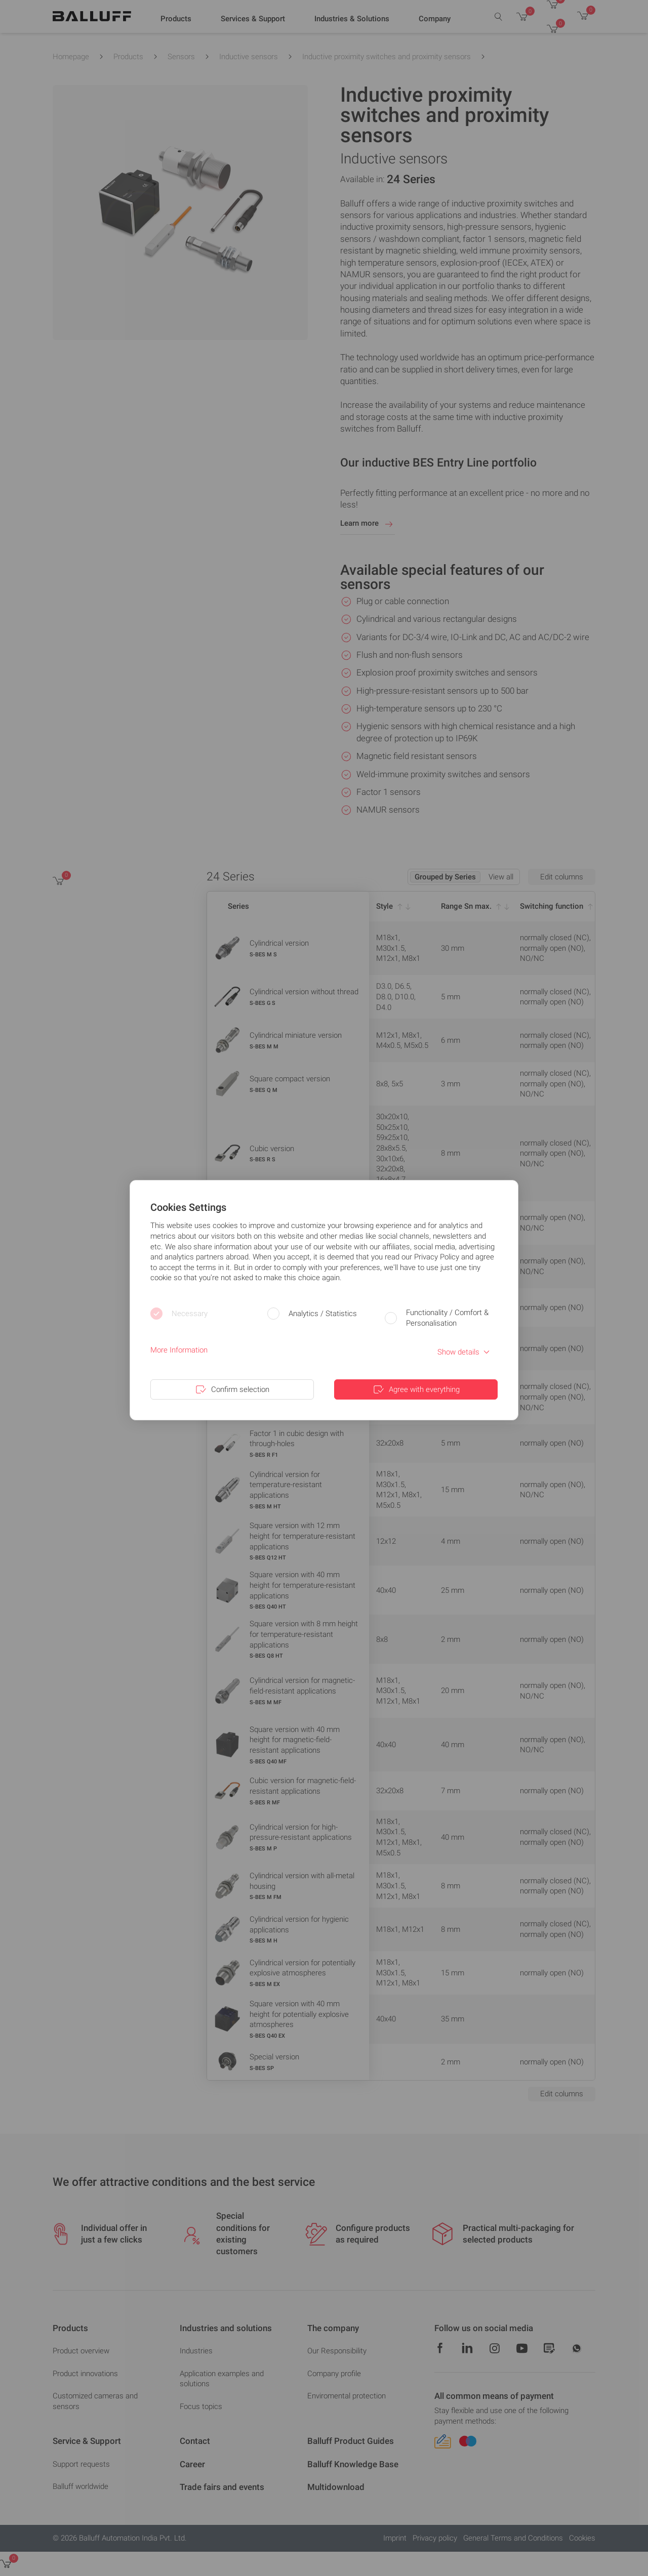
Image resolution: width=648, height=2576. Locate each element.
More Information (179, 1350)
